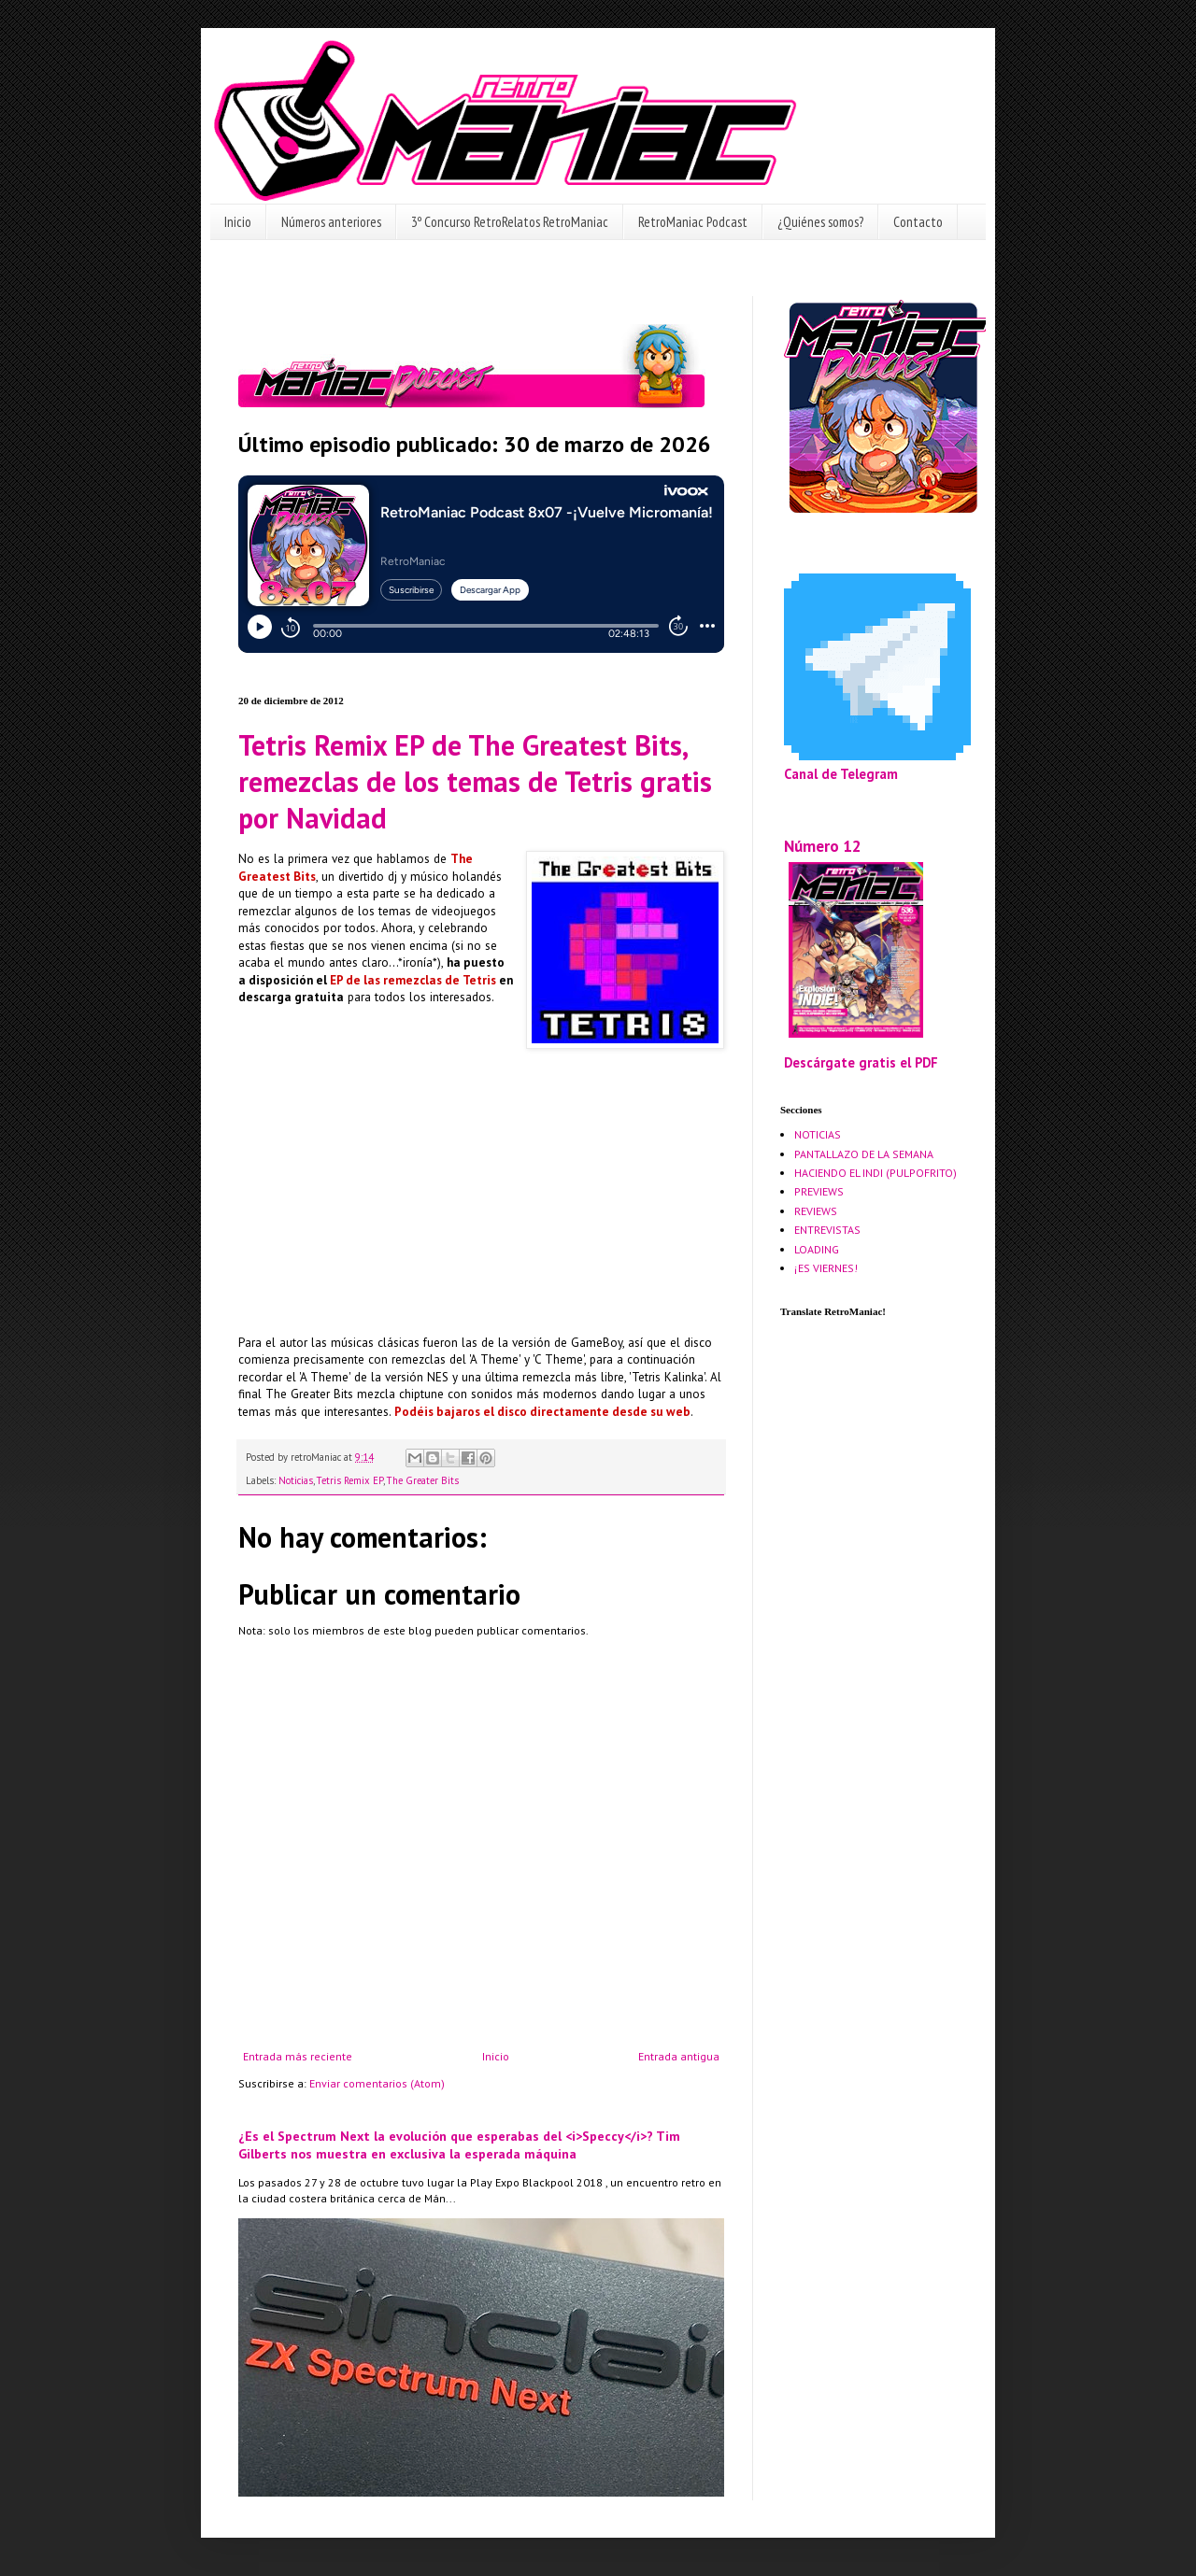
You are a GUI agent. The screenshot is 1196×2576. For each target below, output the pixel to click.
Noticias (295, 1480)
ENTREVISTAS (827, 1230)
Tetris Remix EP (350, 1480)
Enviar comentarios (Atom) (377, 2083)
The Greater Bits (423, 1480)
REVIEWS (815, 1211)
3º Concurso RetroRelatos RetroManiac (509, 222)
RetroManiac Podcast (693, 222)
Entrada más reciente (297, 2056)
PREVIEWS (819, 1191)
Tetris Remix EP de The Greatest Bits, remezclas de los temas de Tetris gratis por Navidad (475, 781)
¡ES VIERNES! (826, 1268)
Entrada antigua (678, 2056)
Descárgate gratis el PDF (861, 1062)
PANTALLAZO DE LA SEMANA (863, 1154)
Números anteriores (331, 222)
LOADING (816, 1249)
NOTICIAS (817, 1134)
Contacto (918, 222)
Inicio (237, 222)
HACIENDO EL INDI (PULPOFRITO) (875, 1173)
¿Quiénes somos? (820, 222)
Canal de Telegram (841, 774)
